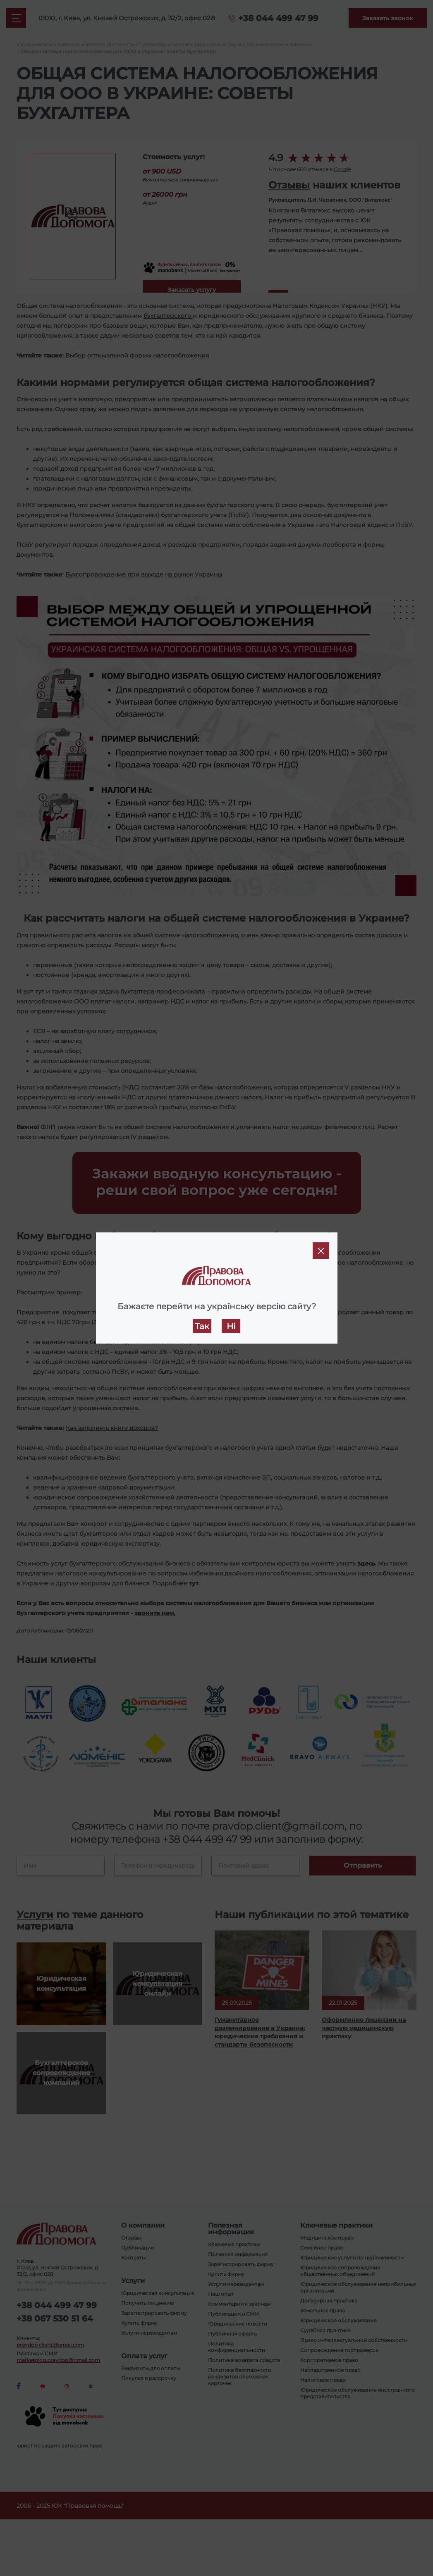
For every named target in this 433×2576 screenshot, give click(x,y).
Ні (231, 1326)
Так (202, 1326)
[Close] (321, 1250)
